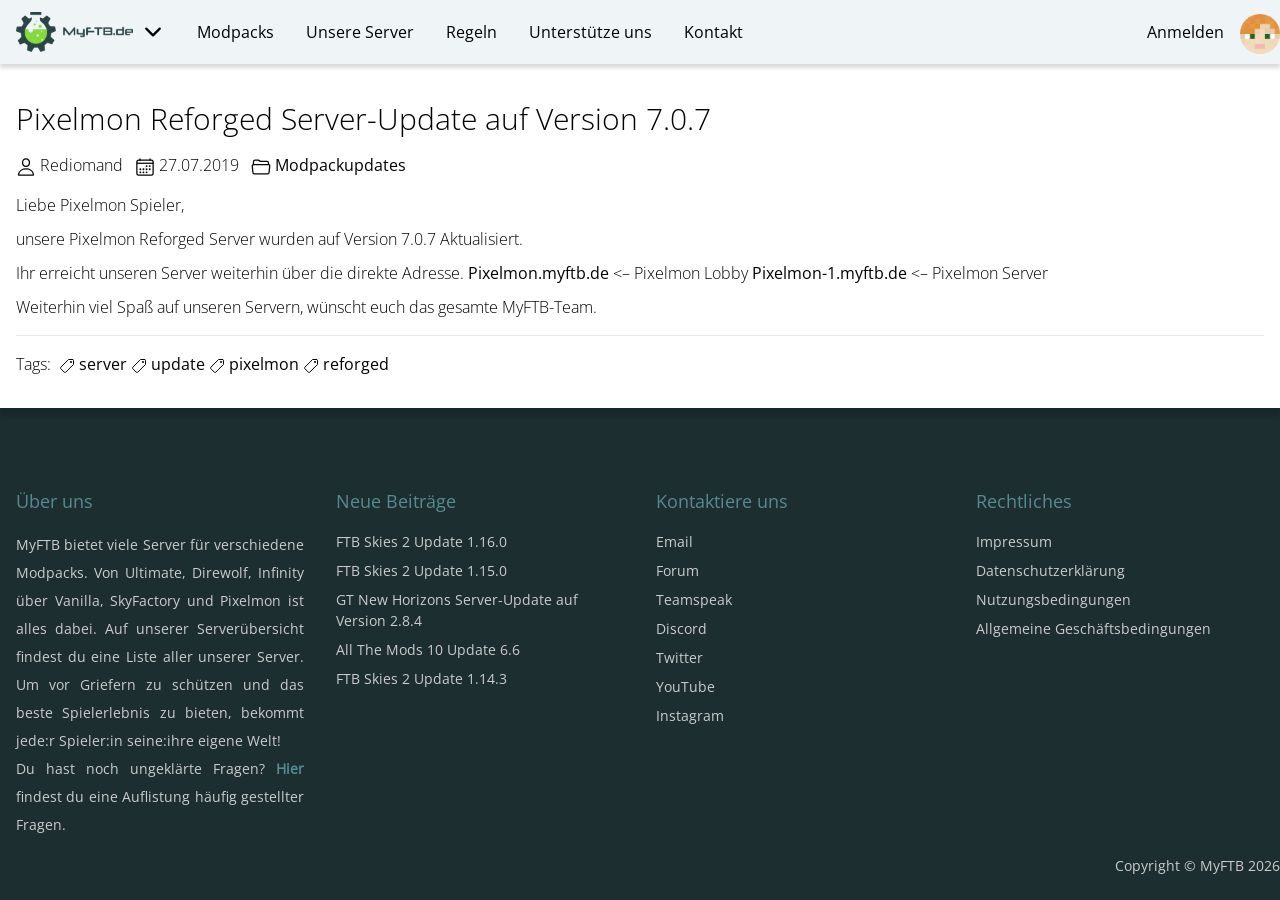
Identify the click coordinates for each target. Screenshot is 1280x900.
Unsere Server (360, 32)
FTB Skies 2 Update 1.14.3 (421, 678)
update (168, 364)
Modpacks (235, 32)
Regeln (471, 32)
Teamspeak (694, 599)
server (93, 364)
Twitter (679, 657)
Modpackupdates (340, 165)
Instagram (690, 715)
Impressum (1014, 541)
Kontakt (713, 32)
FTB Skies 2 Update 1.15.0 (421, 570)
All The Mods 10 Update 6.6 (428, 649)
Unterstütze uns (590, 32)
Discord (681, 628)
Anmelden (1213, 34)
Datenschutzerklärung (1050, 570)
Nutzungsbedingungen (1053, 599)
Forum (677, 570)
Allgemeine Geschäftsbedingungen (1093, 628)
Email (674, 541)
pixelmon (254, 364)
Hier (290, 768)
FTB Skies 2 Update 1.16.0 (421, 541)
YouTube (685, 686)
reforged (346, 364)
